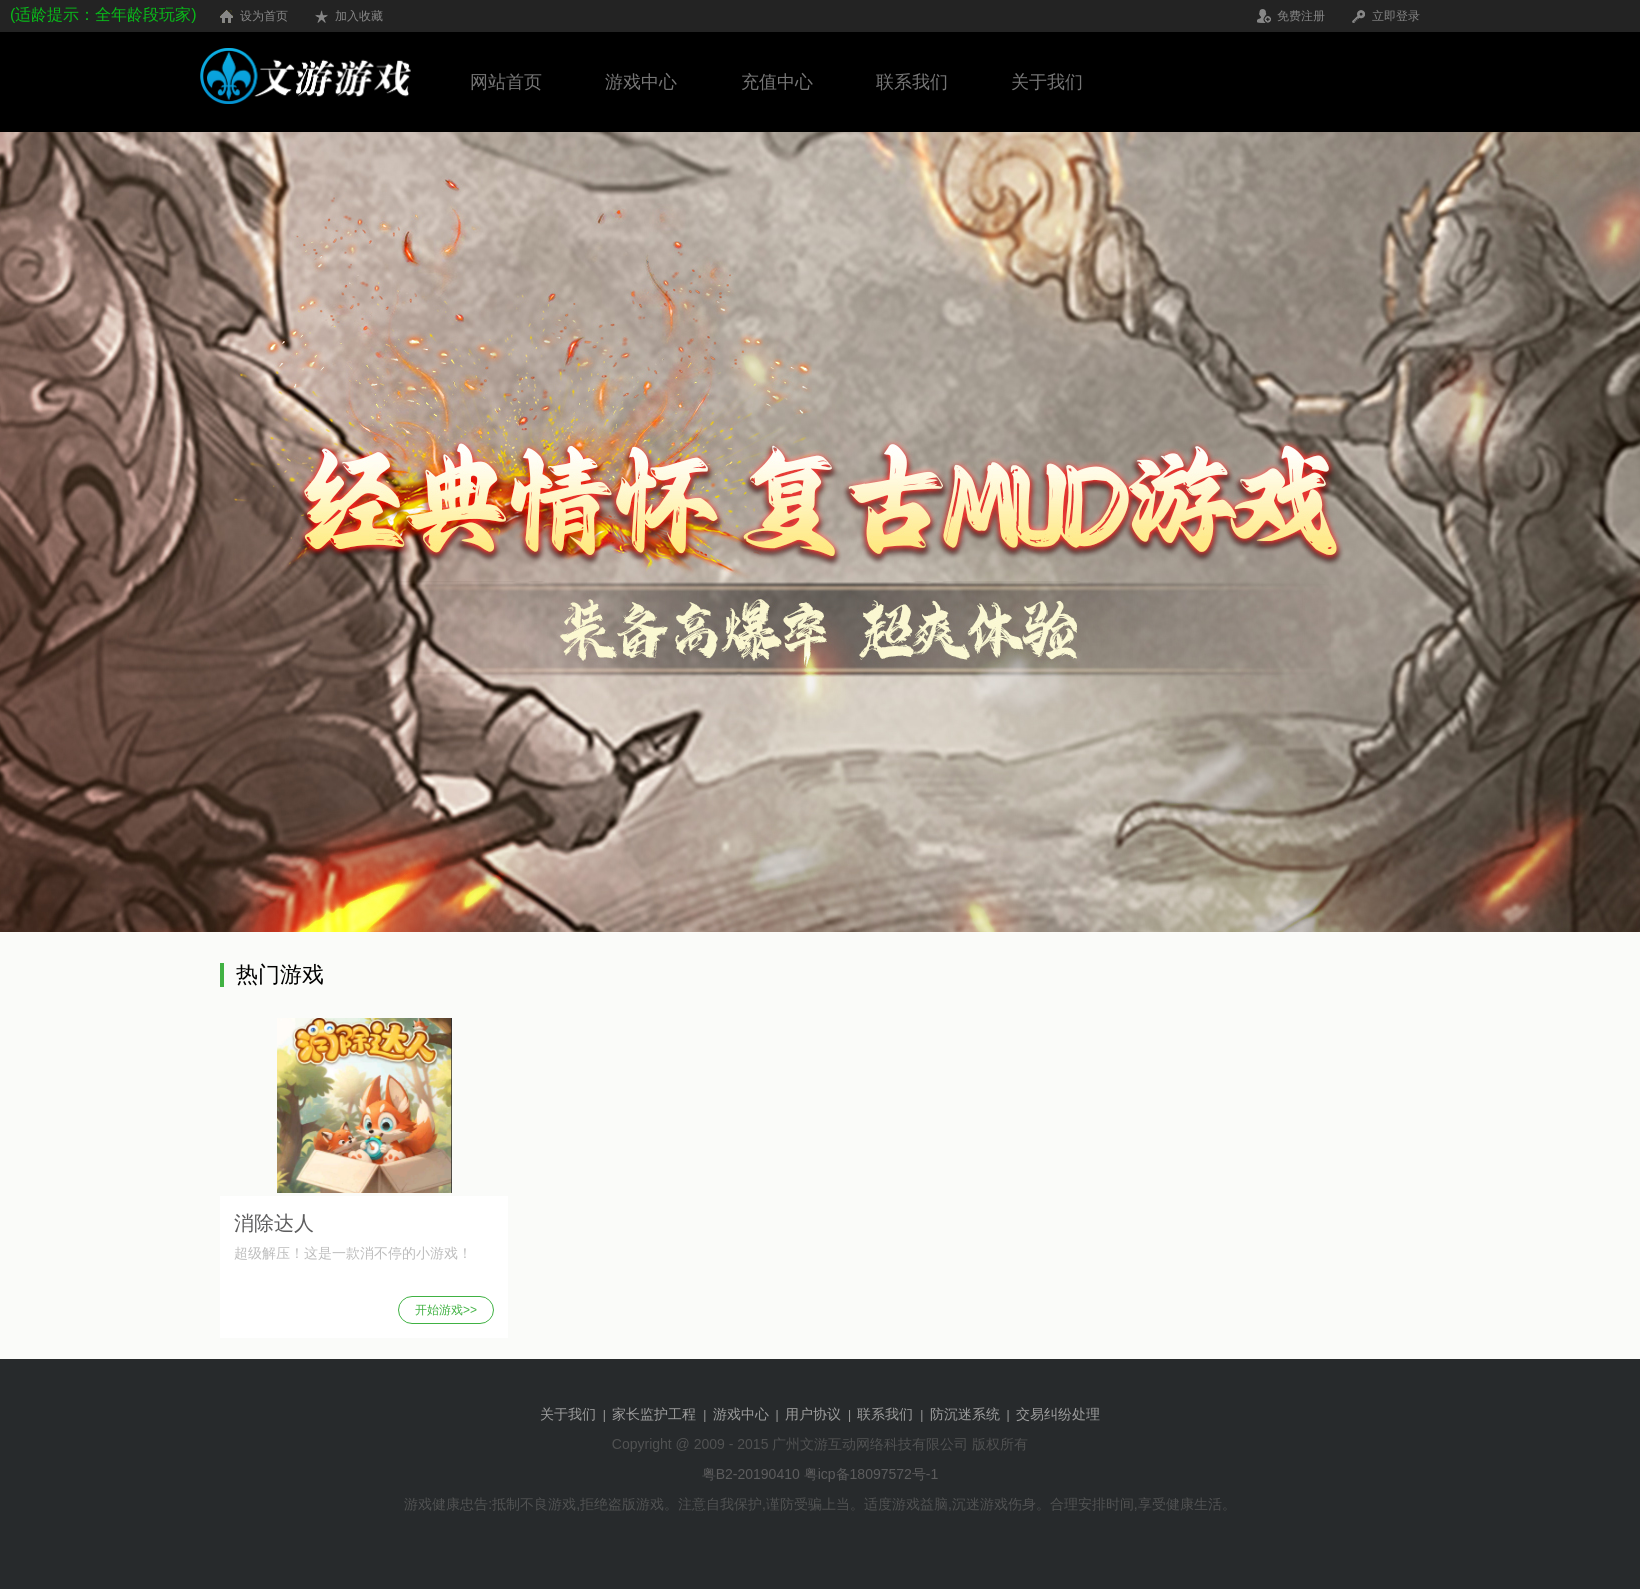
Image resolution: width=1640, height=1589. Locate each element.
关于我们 (1047, 82)
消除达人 (274, 1223)
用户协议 (815, 1414)
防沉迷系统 (967, 1414)
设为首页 (264, 16)
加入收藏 (359, 16)
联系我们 (912, 82)
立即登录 (1396, 16)
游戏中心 (641, 82)
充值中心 (777, 82)
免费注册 (1301, 16)
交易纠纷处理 (1058, 1414)
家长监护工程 (656, 1414)
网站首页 (506, 82)
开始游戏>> (446, 1310)
